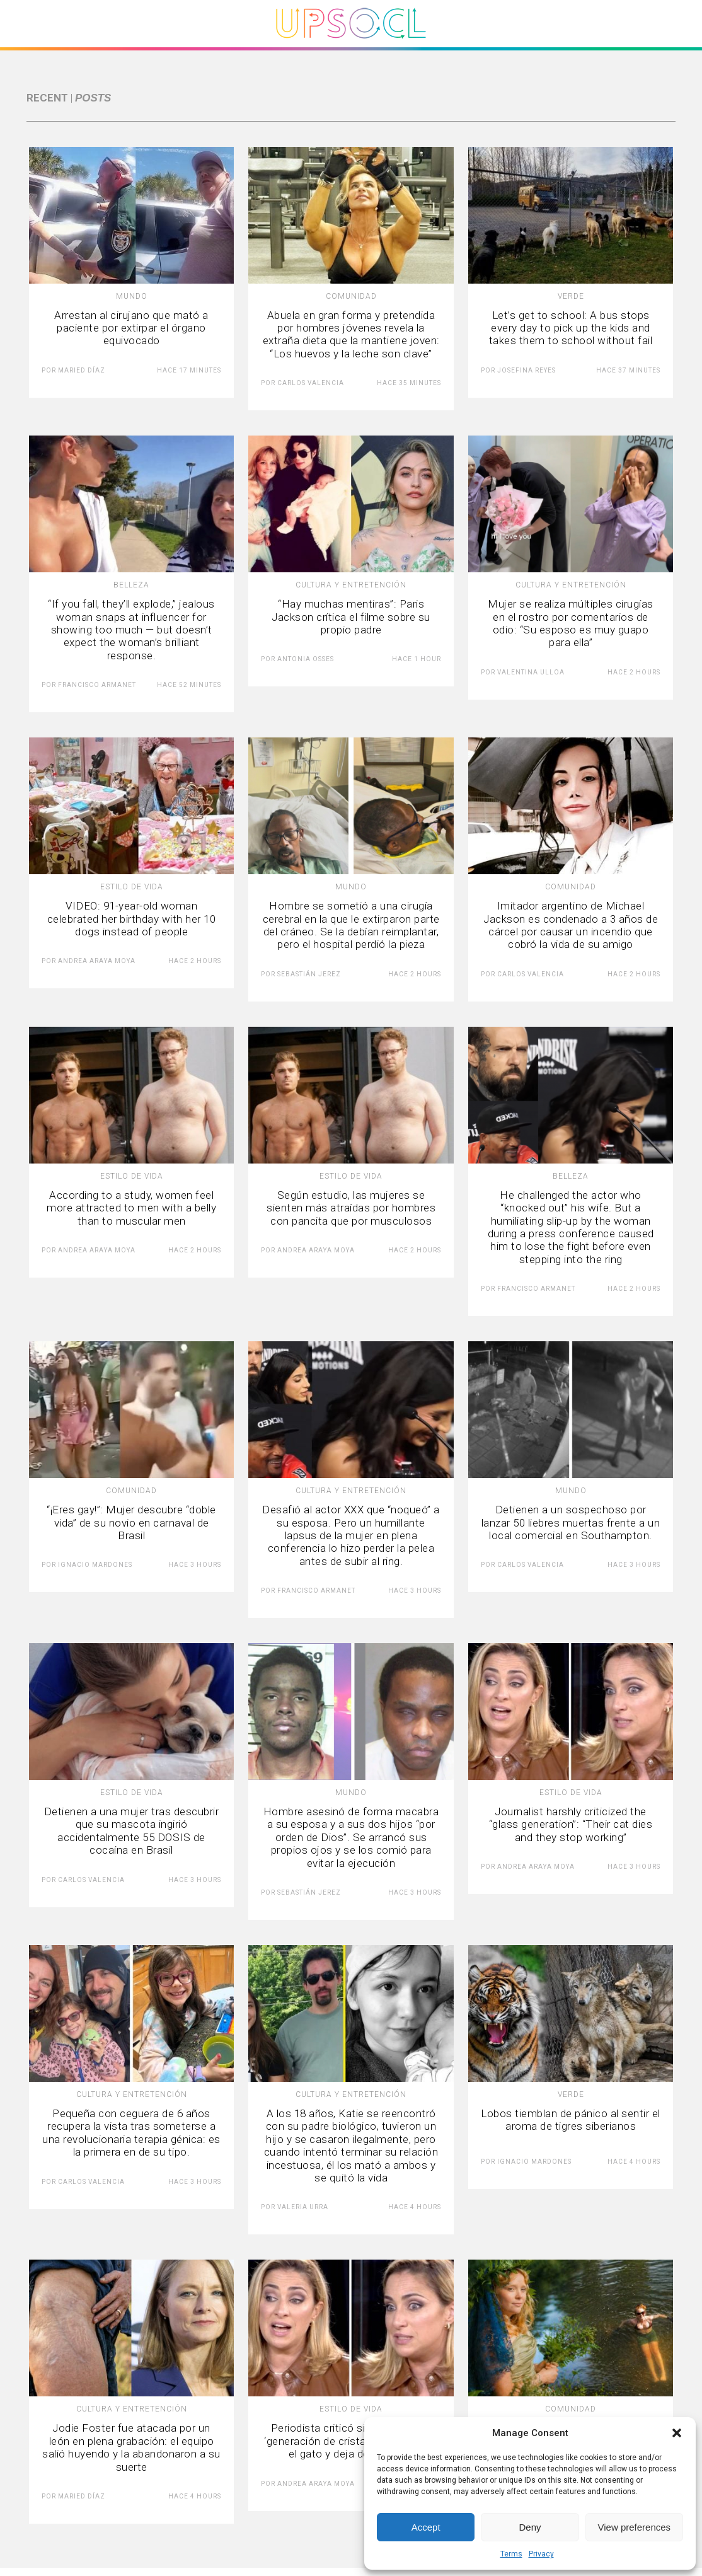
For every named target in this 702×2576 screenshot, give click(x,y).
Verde (571, 296)
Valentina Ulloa (531, 672)
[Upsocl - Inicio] (351, 43)
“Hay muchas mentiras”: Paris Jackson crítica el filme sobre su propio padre (351, 617)
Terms (511, 2554)
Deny (530, 2527)
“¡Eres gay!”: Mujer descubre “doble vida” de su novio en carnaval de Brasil (131, 1522)
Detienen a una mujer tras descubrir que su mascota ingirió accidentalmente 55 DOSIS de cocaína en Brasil (131, 1830)
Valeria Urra (302, 2206)
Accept (425, 2527)
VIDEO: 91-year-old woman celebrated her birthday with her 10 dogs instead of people (131, 918)
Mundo (131, 296)
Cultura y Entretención (351, 584)
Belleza (131, 584)
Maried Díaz (81, 370)
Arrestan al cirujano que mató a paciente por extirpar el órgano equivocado (131, 328)
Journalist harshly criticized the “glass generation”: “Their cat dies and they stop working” (571, 1824)
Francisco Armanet (97, 684)
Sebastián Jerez (309, 974)
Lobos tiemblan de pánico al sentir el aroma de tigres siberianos (570, 2119)
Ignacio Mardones (95, 1564)
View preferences (634, 2527)
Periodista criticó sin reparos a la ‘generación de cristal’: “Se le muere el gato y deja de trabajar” (351, 2441)
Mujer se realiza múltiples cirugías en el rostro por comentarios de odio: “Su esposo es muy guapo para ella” (570, 623)
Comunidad (351, 296)
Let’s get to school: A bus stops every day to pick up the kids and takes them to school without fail (571, 328)
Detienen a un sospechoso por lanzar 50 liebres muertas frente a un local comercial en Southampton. (570, 1522)
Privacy (541, 2554)
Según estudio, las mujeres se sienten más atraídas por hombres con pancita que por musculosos (351, 1208)
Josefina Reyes (526, 370)
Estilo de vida (131, 886)
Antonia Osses (305, 659)
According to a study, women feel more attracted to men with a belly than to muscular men (131, 1208)
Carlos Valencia (310, 382)
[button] (676, 2433)
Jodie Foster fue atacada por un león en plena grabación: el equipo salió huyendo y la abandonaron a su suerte (131, 2447)
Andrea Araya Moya (96, 960)
